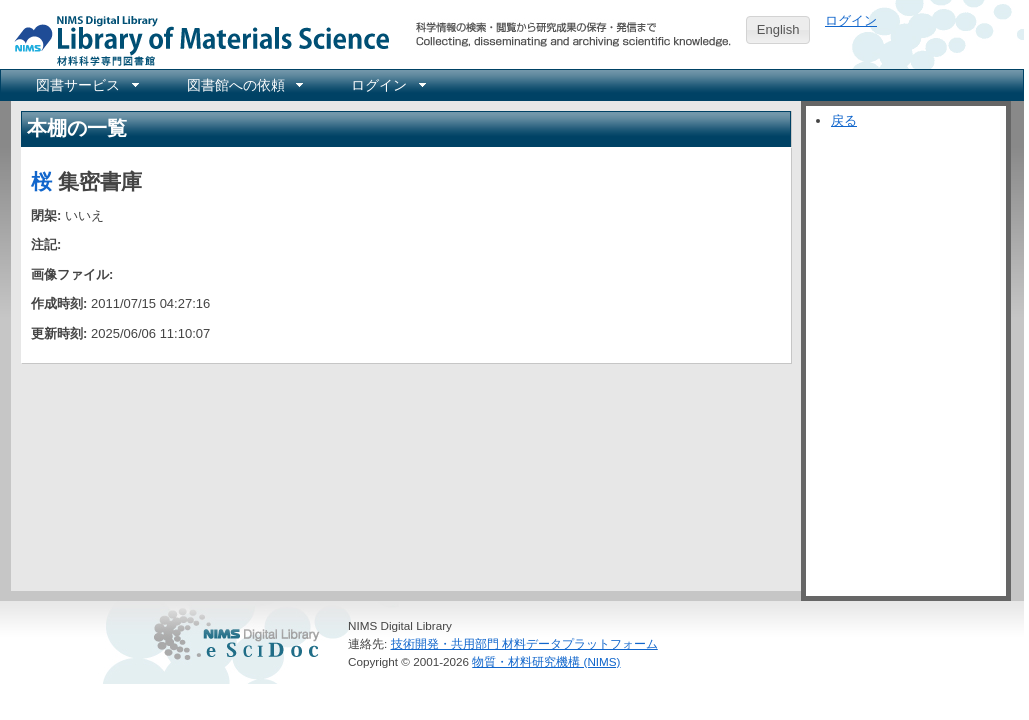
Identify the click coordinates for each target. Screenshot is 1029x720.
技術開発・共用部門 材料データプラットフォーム (524, 643)
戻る (844, 120)
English (778, 29)
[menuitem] (86, 85)
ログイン (851, 20)
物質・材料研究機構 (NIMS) (546, 661)
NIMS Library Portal (196, 39)
